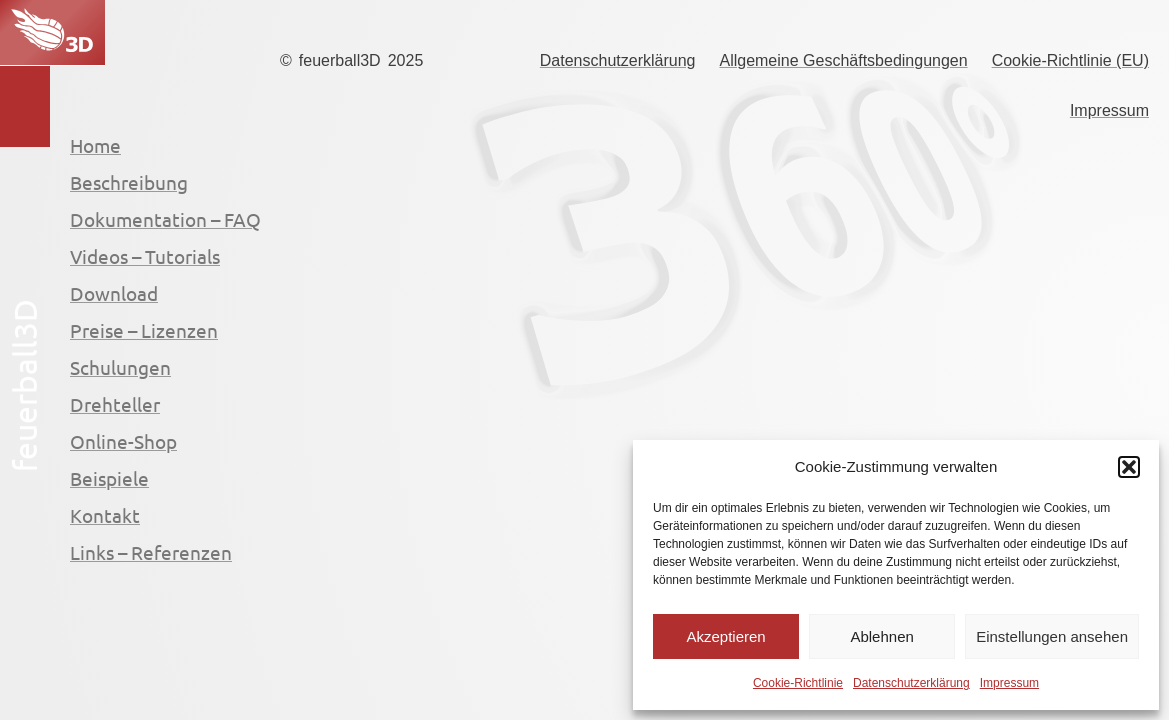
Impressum (1009, 683)
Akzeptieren (725, 636)
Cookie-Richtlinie (798, 683)
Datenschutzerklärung (911, 683)
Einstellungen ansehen (1052, 636)
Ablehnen (881, 636)
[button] (1129, 467)
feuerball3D (340, 60)
